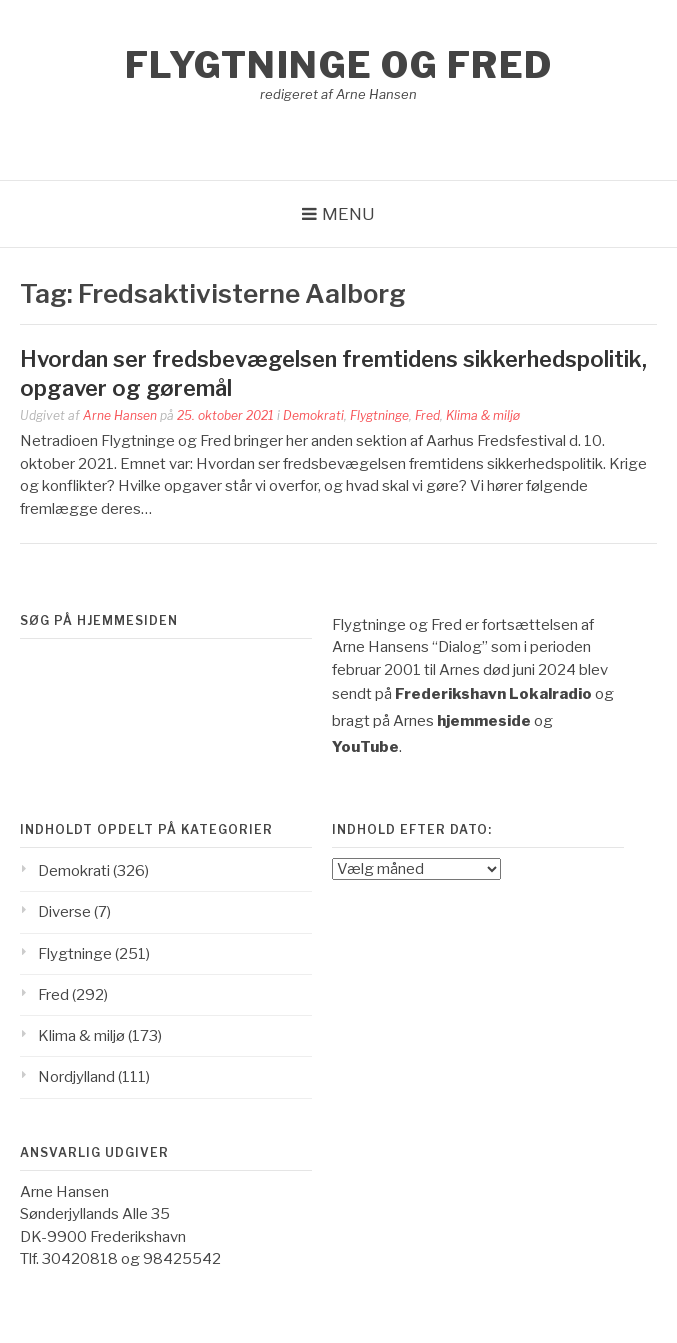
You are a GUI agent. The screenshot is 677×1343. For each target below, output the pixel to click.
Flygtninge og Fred (339, 65)
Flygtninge (379, 415)
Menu (348, 214)
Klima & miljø (483, 415)
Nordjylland (76, 1077)
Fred (427, 415)
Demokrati (313, 415)
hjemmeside (484, 721)
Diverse (64, 912)
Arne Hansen (120, 415)
